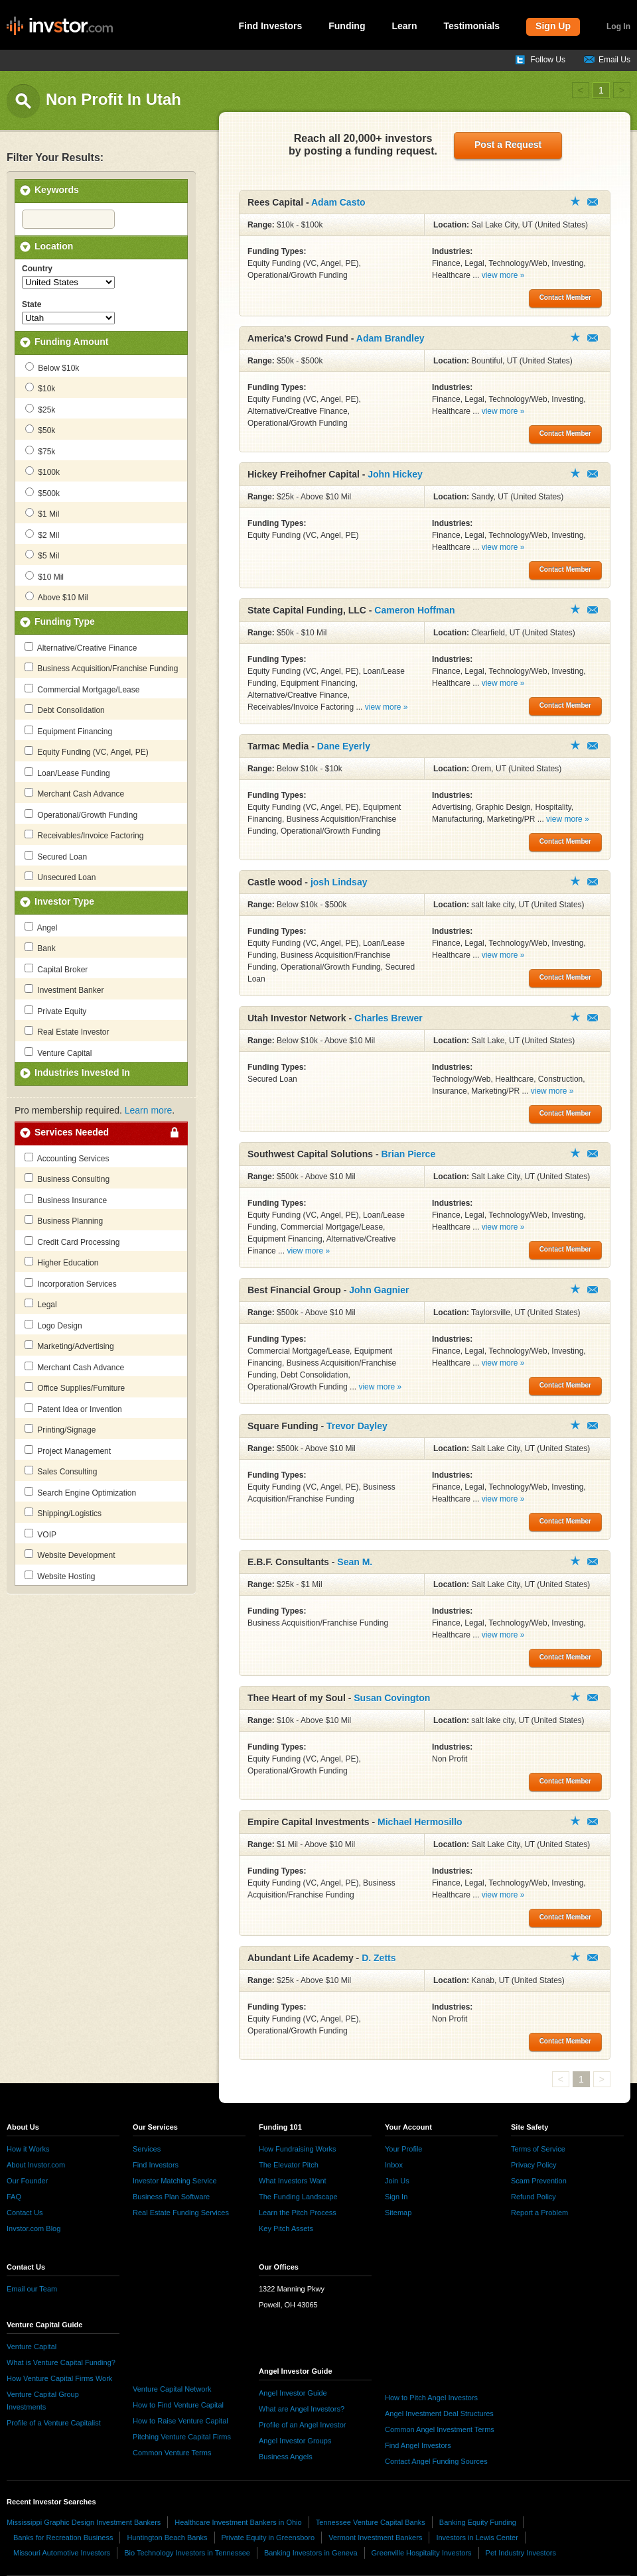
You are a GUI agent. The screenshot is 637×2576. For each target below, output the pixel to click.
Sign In (396, 2197)
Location (54, 246)
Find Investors (271, 26)
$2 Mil (42, 534)
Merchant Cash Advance (74, 793)
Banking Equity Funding (477, 2522)
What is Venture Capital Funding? (61, 2362)
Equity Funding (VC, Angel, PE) (87, 751)
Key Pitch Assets (286, 2228)
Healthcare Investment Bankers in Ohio (238, 2522)
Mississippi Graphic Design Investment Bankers (84, 2522)
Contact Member (592, 202)
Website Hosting (60, 1576)
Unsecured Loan (60, 876)
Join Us (397, 2181)
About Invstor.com (36, 2165)
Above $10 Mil (56, 597)
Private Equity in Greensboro (268, 2538)
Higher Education (61, 1262)
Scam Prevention (539, 2181)
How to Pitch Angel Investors (431, 2398)
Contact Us (24, 2213)
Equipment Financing (68, 731)
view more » (503, 275)
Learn (404, 26)
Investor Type (64, 901)
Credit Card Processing (72, 1241)
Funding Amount (71, 341)
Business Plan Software (171, 2197)
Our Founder (27, 2181)
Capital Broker (56, 969)
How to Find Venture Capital (178, 2405)
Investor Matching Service (175, 2181)
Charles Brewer (388, 1018)
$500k (42, 492)
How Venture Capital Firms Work (59, 2378)
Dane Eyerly (343, 746)
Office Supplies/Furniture (75, 1387)
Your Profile (403, 2149)
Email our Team (32, 2289)
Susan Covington (392, 1698)
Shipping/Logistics (63, 1513)
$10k (40, 388)
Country (37, 268)
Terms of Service (538, 2149)
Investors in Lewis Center (477, 2538)
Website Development (70, 1554)
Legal (41, 1304)
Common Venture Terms (172, 2453)
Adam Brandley (390, 338)
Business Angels (286, 2457)
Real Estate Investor (67, 1031)
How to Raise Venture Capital (180, 2421)
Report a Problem (539, 2213)
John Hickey (395, 474)
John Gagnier (379, 1290)
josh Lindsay (339, 882)
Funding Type (65, 621)
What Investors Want (292, 2181)
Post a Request (507, 144)
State (31, 304)
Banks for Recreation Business (63, 2538)
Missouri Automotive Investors (61, 2553)
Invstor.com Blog (33, 2228)
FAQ (14, 2197)
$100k (42, 471)
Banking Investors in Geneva (311, 2553)
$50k (40, 429)
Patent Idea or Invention (73, 1408)
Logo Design (53, 1325)
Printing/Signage (60, 1429)
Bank (40, 947)
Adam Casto (338, 202)
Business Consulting (67, 1178)
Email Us (614, 59)
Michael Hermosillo (420, 1822)
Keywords (57, 189)
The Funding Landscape (298, 2197)
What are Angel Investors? (301, 2409)
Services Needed (72, 1132)
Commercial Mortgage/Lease (82, 689)
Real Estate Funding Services (181, 2213)
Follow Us (547, 59)
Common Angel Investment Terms (439, 2429)
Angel (41, 927)
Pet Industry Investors (521, 2553)
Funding (346, 26)
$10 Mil (44, 576)
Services (147, 2149)
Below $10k (52, 367)
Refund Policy (533, 2197)
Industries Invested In (82, 1072)
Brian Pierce (408, 1154)
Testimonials (472, 26)
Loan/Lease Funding (67, 772)
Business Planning (64, 1220)
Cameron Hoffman (414, 610)
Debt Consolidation (65, 709)
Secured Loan (56, 856)
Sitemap (398, 2213)
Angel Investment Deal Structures (439, 2413)
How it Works (28, 2149)
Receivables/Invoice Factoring (84, 835)
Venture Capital (58, 1052)
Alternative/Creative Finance (81, 647)
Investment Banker (64, 989)
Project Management (68, 1450)
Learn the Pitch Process (297, 2213)
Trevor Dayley (357, 1426)
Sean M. (354, 1562)
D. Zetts (378, 1958)
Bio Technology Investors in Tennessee (187, 2553)
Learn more (149, 1110)
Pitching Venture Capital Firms (182, 2437)
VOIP (40, 1534)
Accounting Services (67, 1158)
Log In (618, 26)
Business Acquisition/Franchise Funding (101, 668)
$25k (40, 409)
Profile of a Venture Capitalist (54, 2423)
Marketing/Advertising (69, 1345)
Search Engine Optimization (80, 1492)
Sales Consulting (61, 1471)
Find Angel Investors (418, 2445)
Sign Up (553, 26)
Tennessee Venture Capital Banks (370, 2522)
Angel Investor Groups (295, 2441)
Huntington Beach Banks (167, 2538)
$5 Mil (42, 555)
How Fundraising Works (297, 2149)
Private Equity (55, 1010)
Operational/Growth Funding (81, 814)
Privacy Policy (533, 2165)
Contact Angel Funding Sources (436, 2461)
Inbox (394, 2165)
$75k (40, 451)
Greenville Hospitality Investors (422, 2553)
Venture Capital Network (172, 2389)
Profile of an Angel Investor (302, 2425)
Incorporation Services (71, 1283)
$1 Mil (42, 513)
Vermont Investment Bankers (375, 2538)
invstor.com (60, 26)
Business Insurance (66, 1199)
